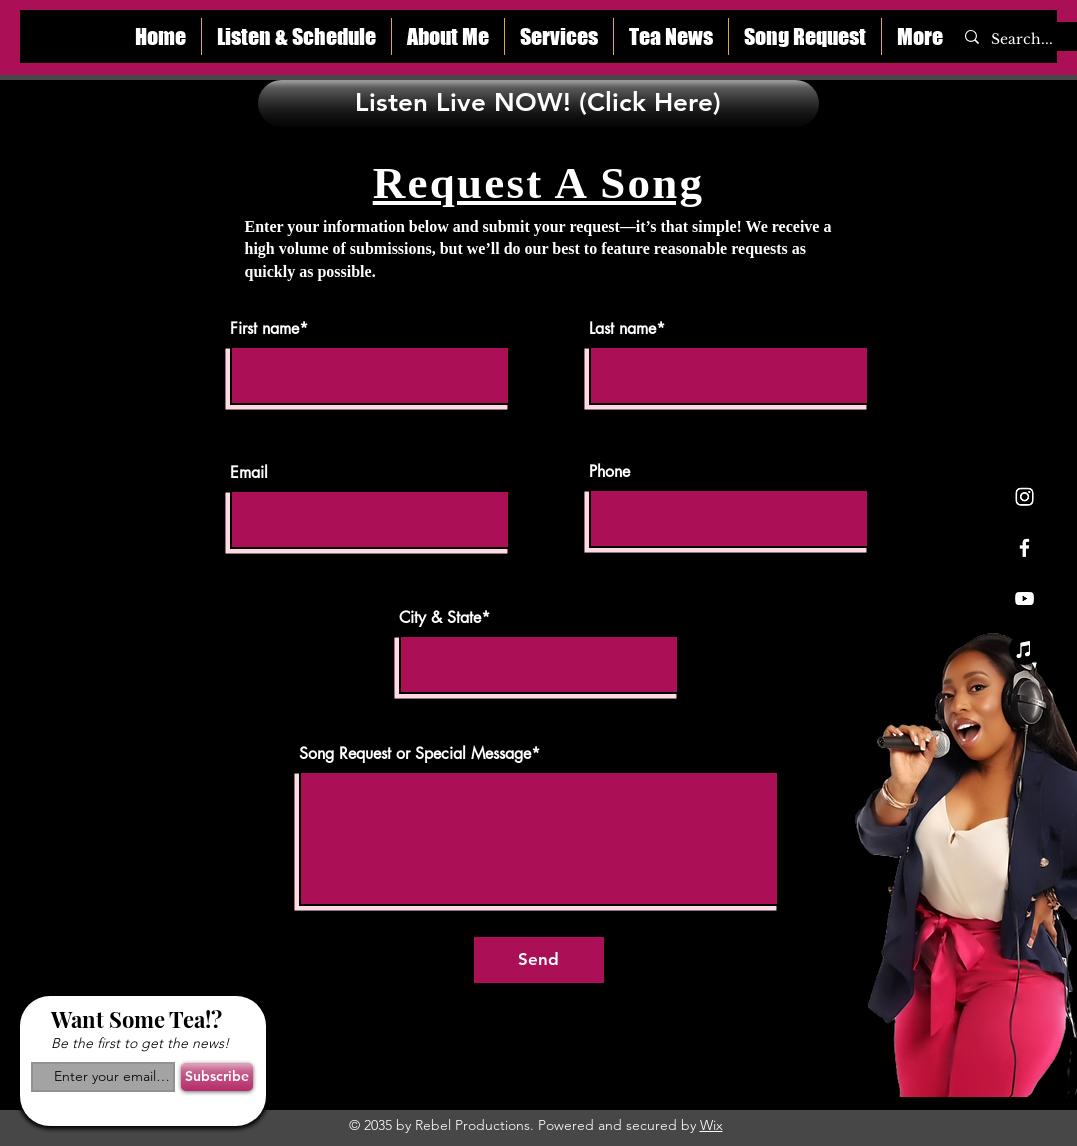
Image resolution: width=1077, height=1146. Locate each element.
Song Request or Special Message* (419, 754)
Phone (609, 472)
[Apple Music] (1024, 649)
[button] (448, 36)
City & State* (444, 618)
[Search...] (1026, 40)
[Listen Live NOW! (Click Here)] (538, 103)
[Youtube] (1024, 598)
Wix (711, 1125)
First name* (269, 329)
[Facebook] (1024, 547)
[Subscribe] (217, 1077)
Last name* (627, 329)
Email (249, 473)
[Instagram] (1024, 496)
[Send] (539, 960)
